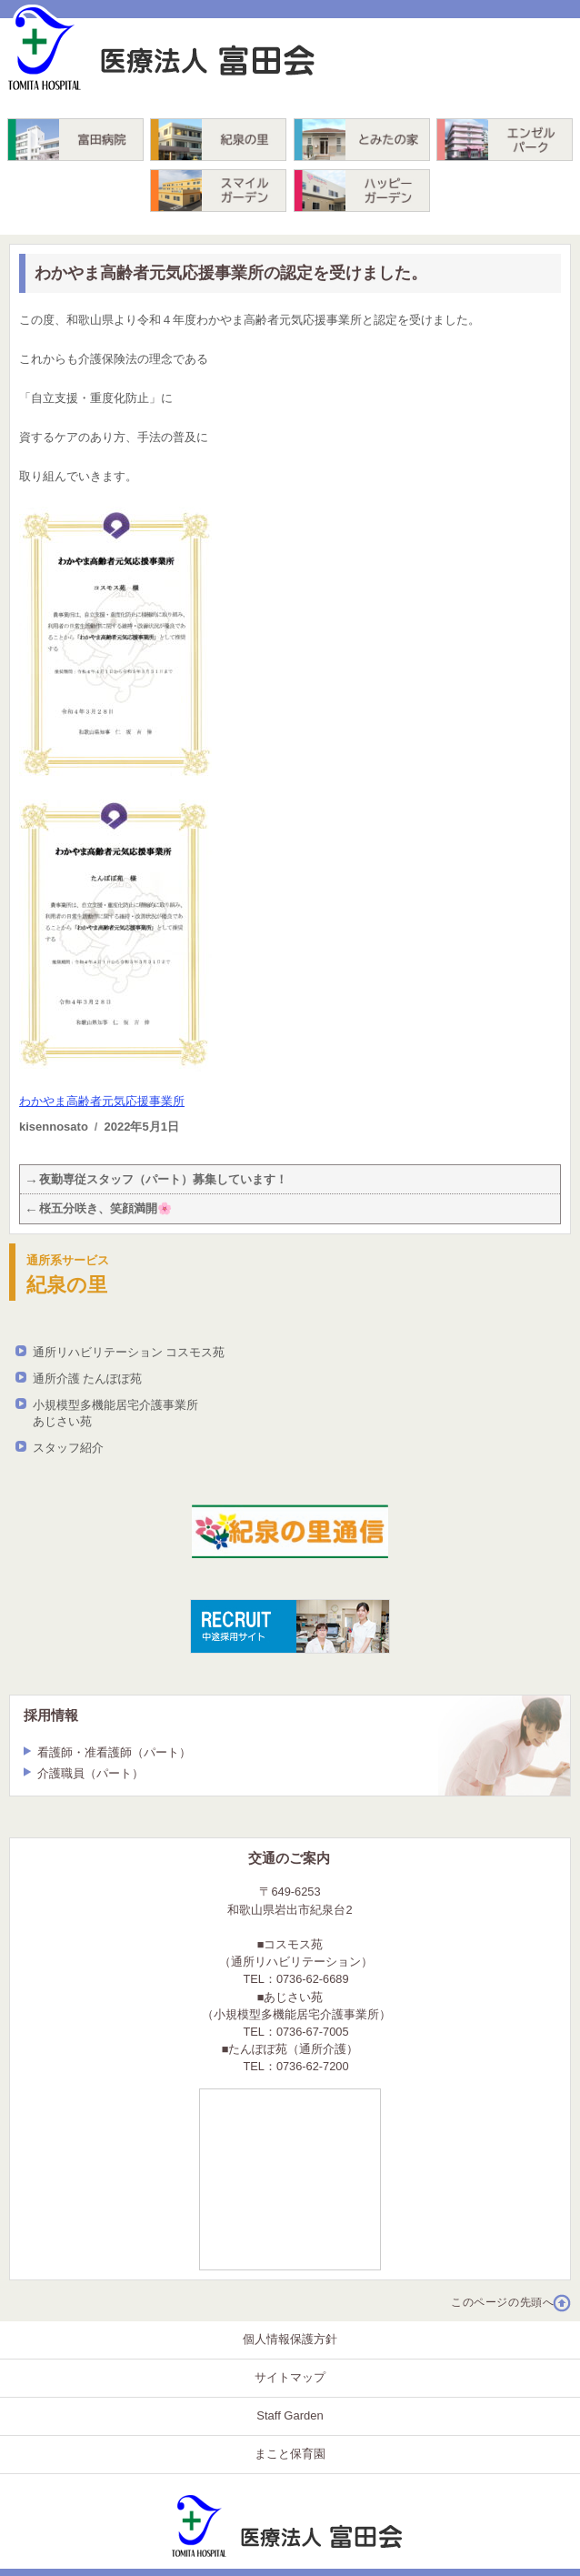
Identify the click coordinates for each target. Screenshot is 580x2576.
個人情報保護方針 (290, 2339)
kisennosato (53, 1126)
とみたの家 (362, 141)
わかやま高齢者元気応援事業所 (102, 1101)
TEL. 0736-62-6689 (557, 40)
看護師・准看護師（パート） (114, 1752)
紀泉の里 (218, 141)
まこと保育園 (290, 2453)
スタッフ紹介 (68, 1447)
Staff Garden (289, 2415)
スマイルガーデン (218, 192)
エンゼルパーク (504, 141)
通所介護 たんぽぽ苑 (88, 1378)
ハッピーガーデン (362, 192)
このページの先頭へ (502, 2302)
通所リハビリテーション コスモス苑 (129, 1352)
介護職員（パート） (90, 1773)
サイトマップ (290, 2377)
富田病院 (75, 141)
